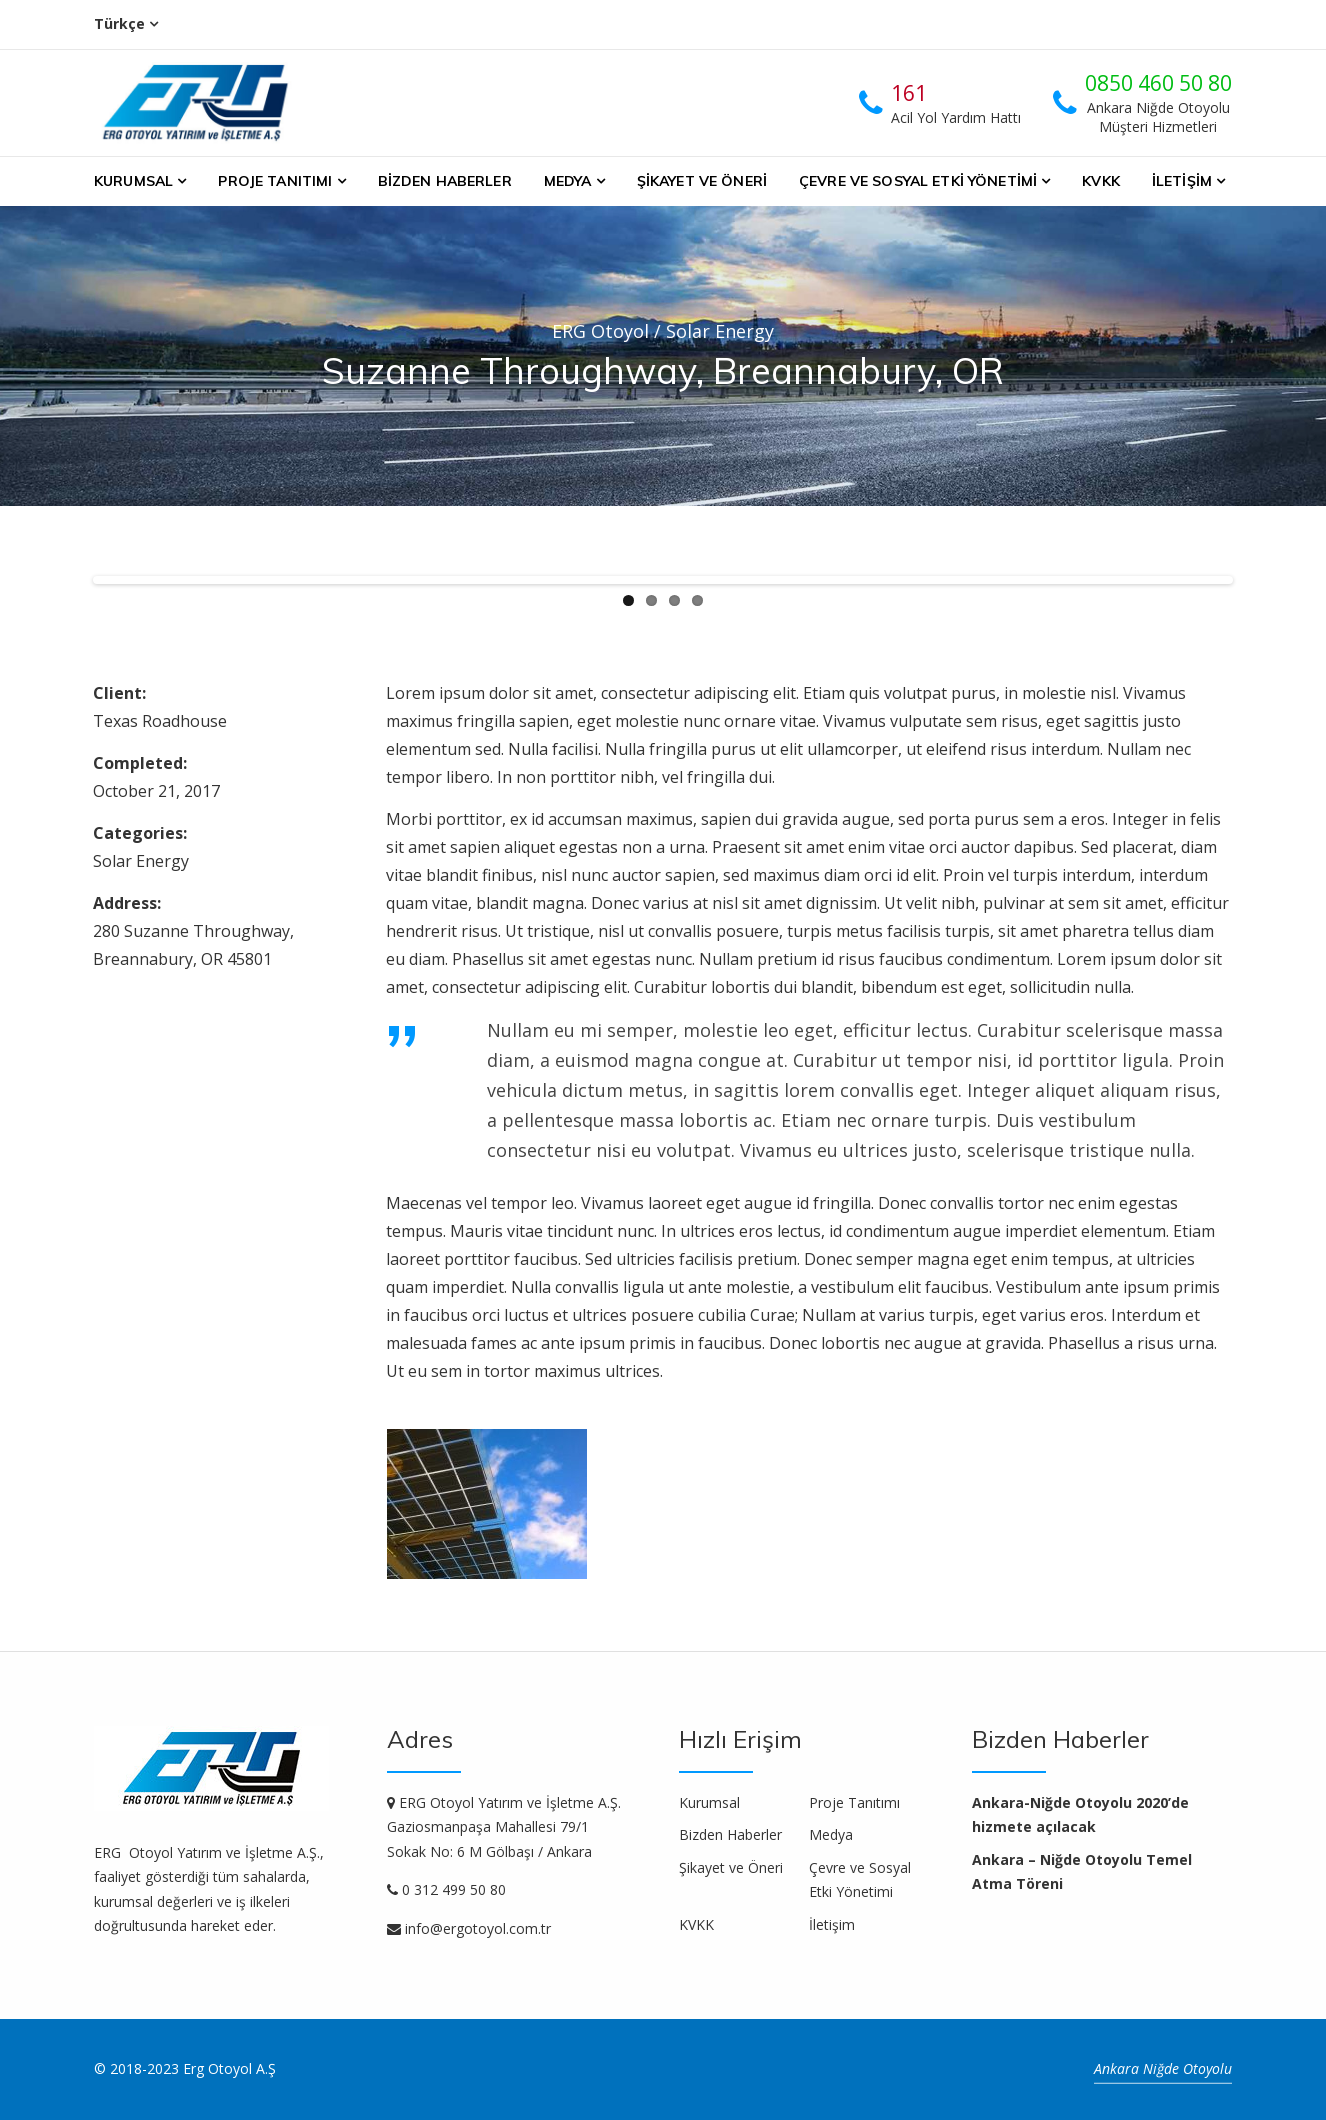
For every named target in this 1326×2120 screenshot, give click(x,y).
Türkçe (119, 23)
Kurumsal (133, 181)
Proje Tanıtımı (275, 181)
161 (909, 93)
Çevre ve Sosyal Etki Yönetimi (918, 181)
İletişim (1182, 181)
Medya (568, 181)
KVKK (1101, 181)
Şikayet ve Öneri (702, 181)
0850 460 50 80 (1158, 83)
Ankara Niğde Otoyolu (1163, 2068)
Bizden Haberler (445, 181)
